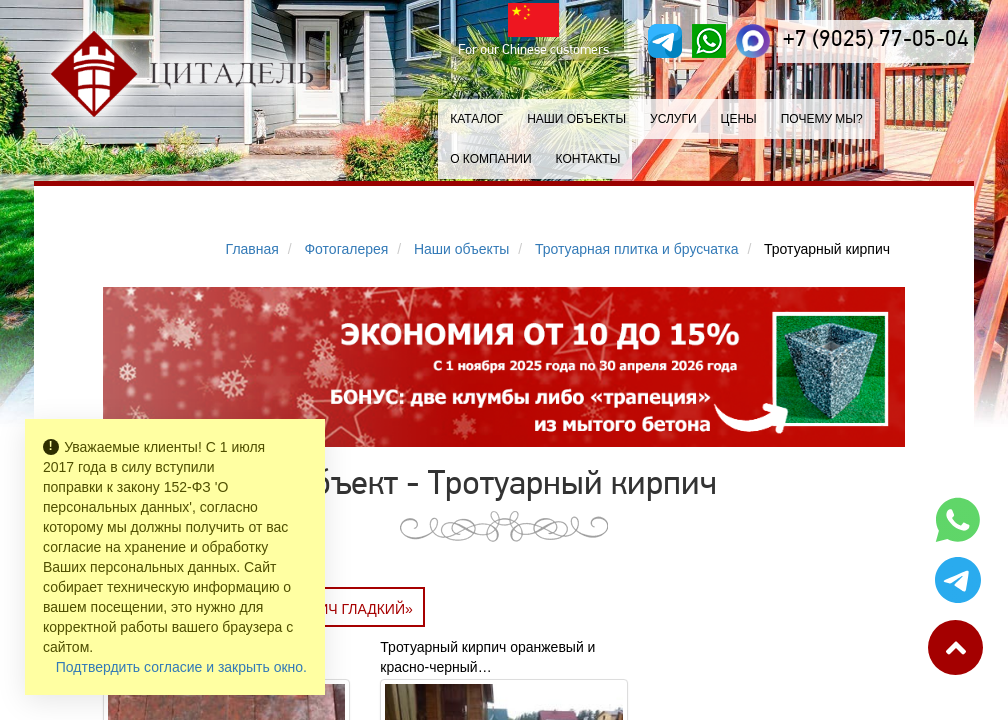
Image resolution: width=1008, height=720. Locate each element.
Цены (739, 119)
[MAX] (753, 41)
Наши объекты (576, 119)
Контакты (588, 159)
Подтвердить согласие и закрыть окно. (181, 667)
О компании (490, 159)
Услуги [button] (673, 119)
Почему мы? (822, 119)
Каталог (476, 119)
